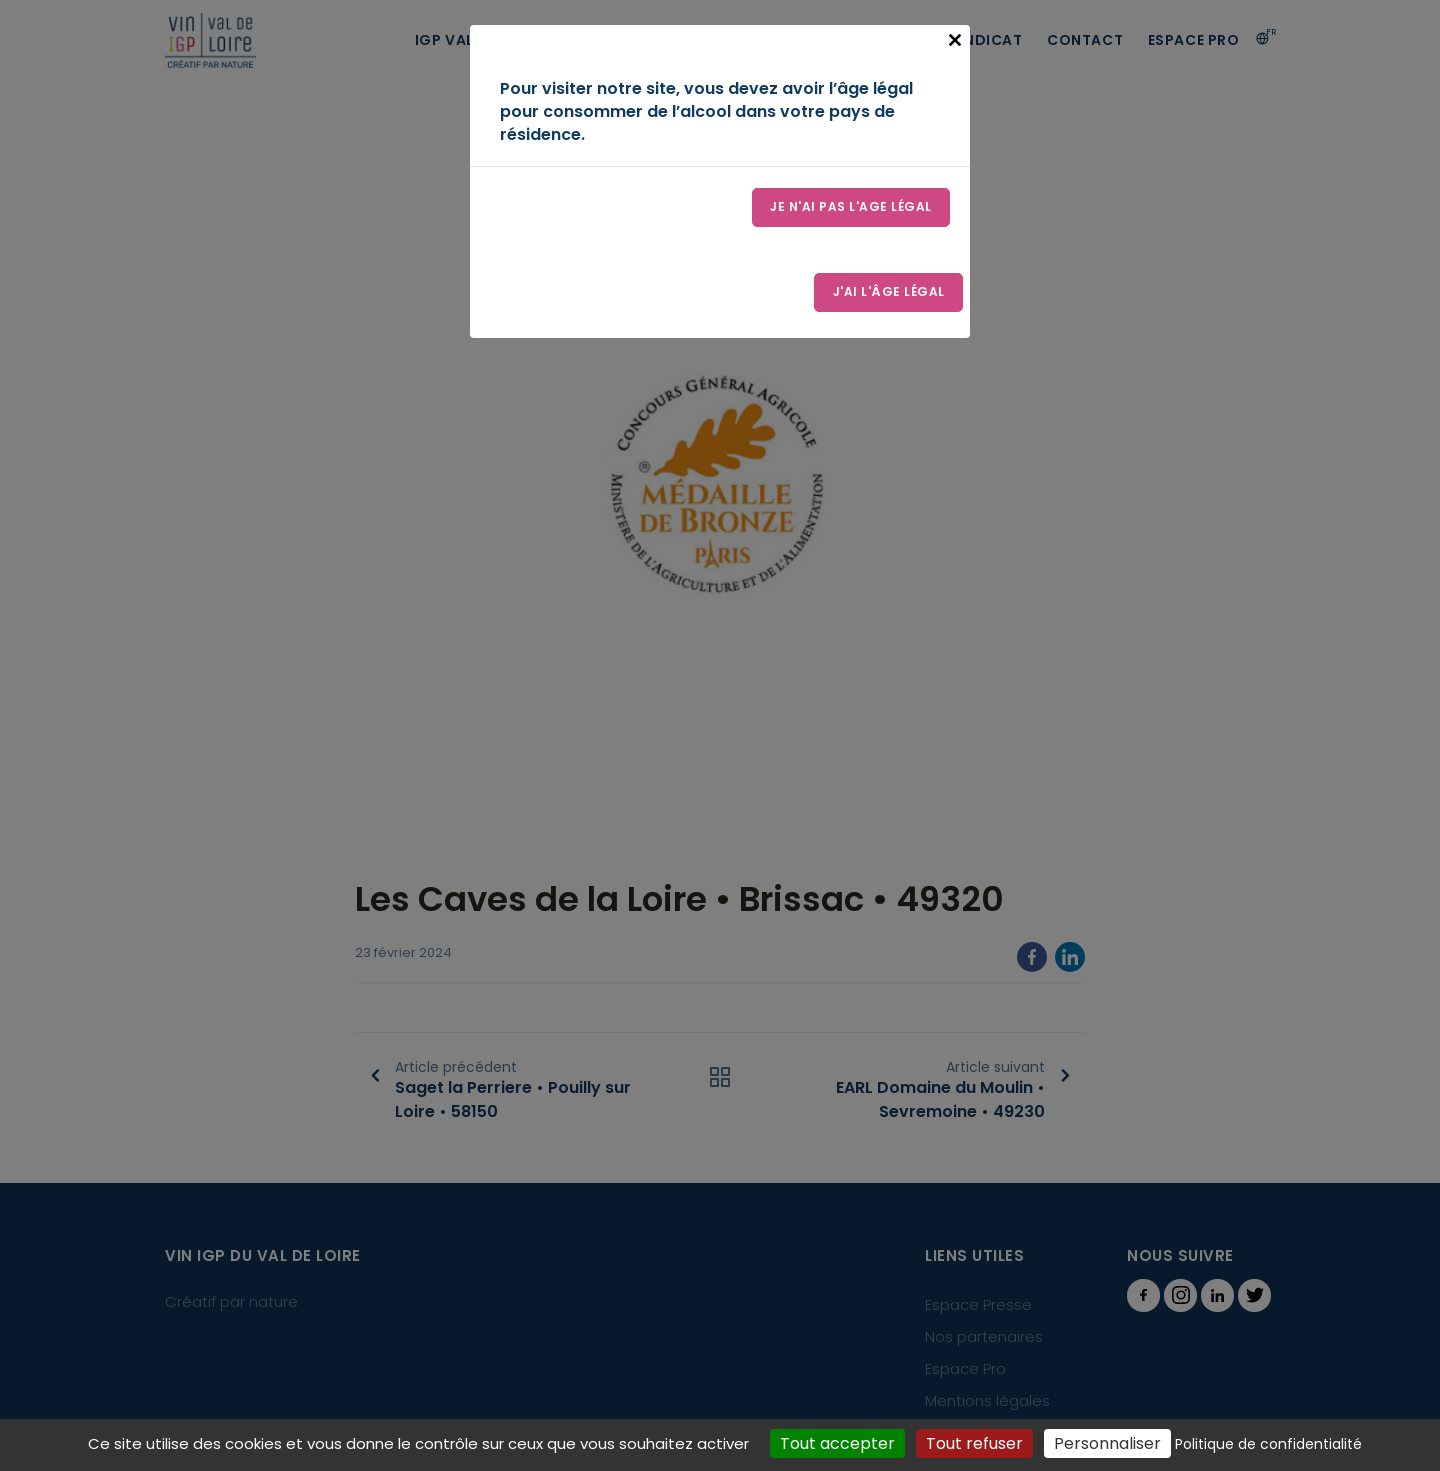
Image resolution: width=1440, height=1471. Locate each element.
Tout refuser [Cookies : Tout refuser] (974, 1443)
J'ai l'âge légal (888, 293)
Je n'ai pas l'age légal (851, 207)
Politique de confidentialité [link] (1268, 1444)
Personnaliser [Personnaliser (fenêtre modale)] (1107, 1443)
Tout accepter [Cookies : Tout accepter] (837, 1443)
